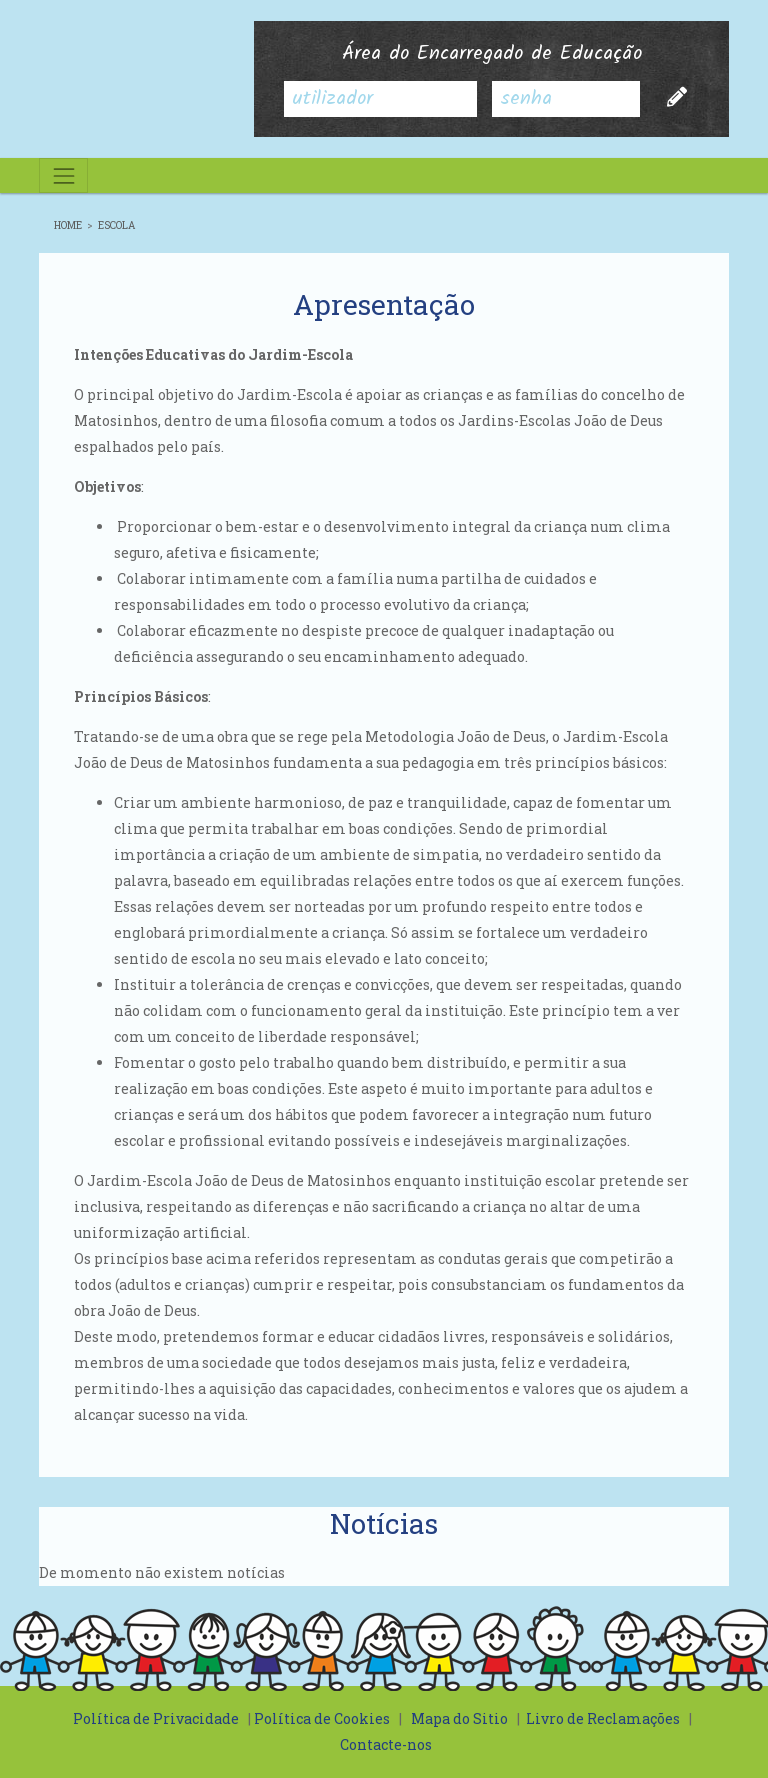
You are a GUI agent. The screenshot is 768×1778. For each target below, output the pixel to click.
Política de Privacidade (156, 1718)
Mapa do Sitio (459, 1718)
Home (68, 225)
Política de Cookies (322, 1718)
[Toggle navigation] (63, 175)
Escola (116, 225)
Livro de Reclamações (603, 1718)
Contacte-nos (386, 1744)
